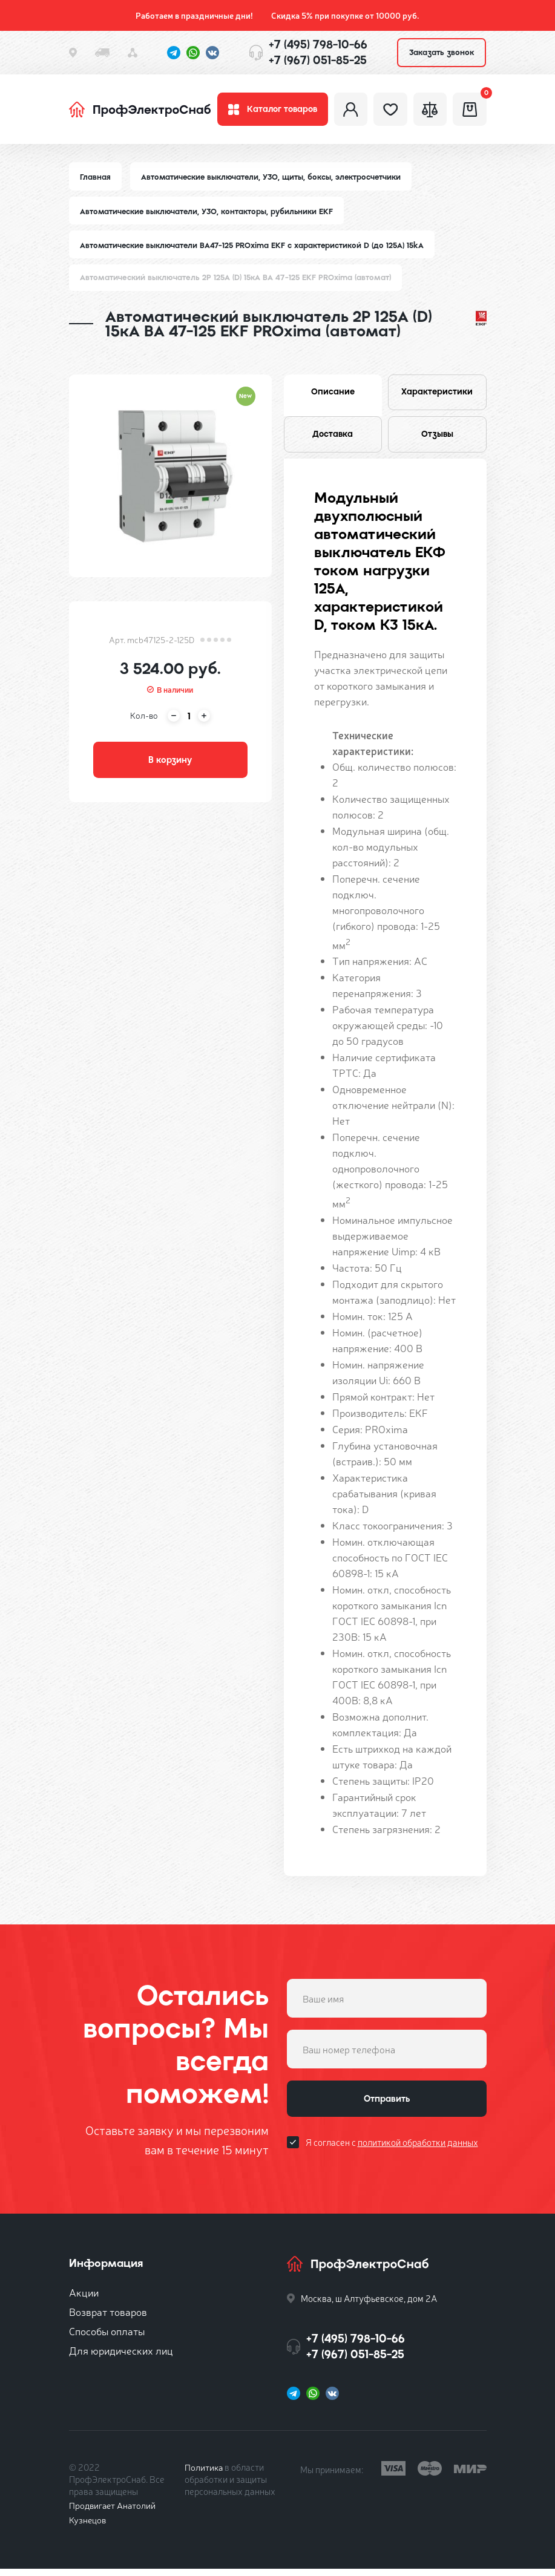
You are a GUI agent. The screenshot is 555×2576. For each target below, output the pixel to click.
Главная (95, 180)
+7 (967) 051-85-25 (318, 60)
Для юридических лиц (121, 2357)
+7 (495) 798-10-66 (318, 44)
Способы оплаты (107, 2338)
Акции (84, 2299)
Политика (204, 2474)
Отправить (387, 2107)
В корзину (170, 765)
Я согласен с (392, 2151)
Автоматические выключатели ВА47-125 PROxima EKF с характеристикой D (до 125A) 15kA (254, 248)
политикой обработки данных (418, 2151)
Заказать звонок (441, 52)
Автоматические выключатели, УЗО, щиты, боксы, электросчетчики (274, 180)
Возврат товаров (108, 2319)
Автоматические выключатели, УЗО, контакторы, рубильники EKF (208, 214)
